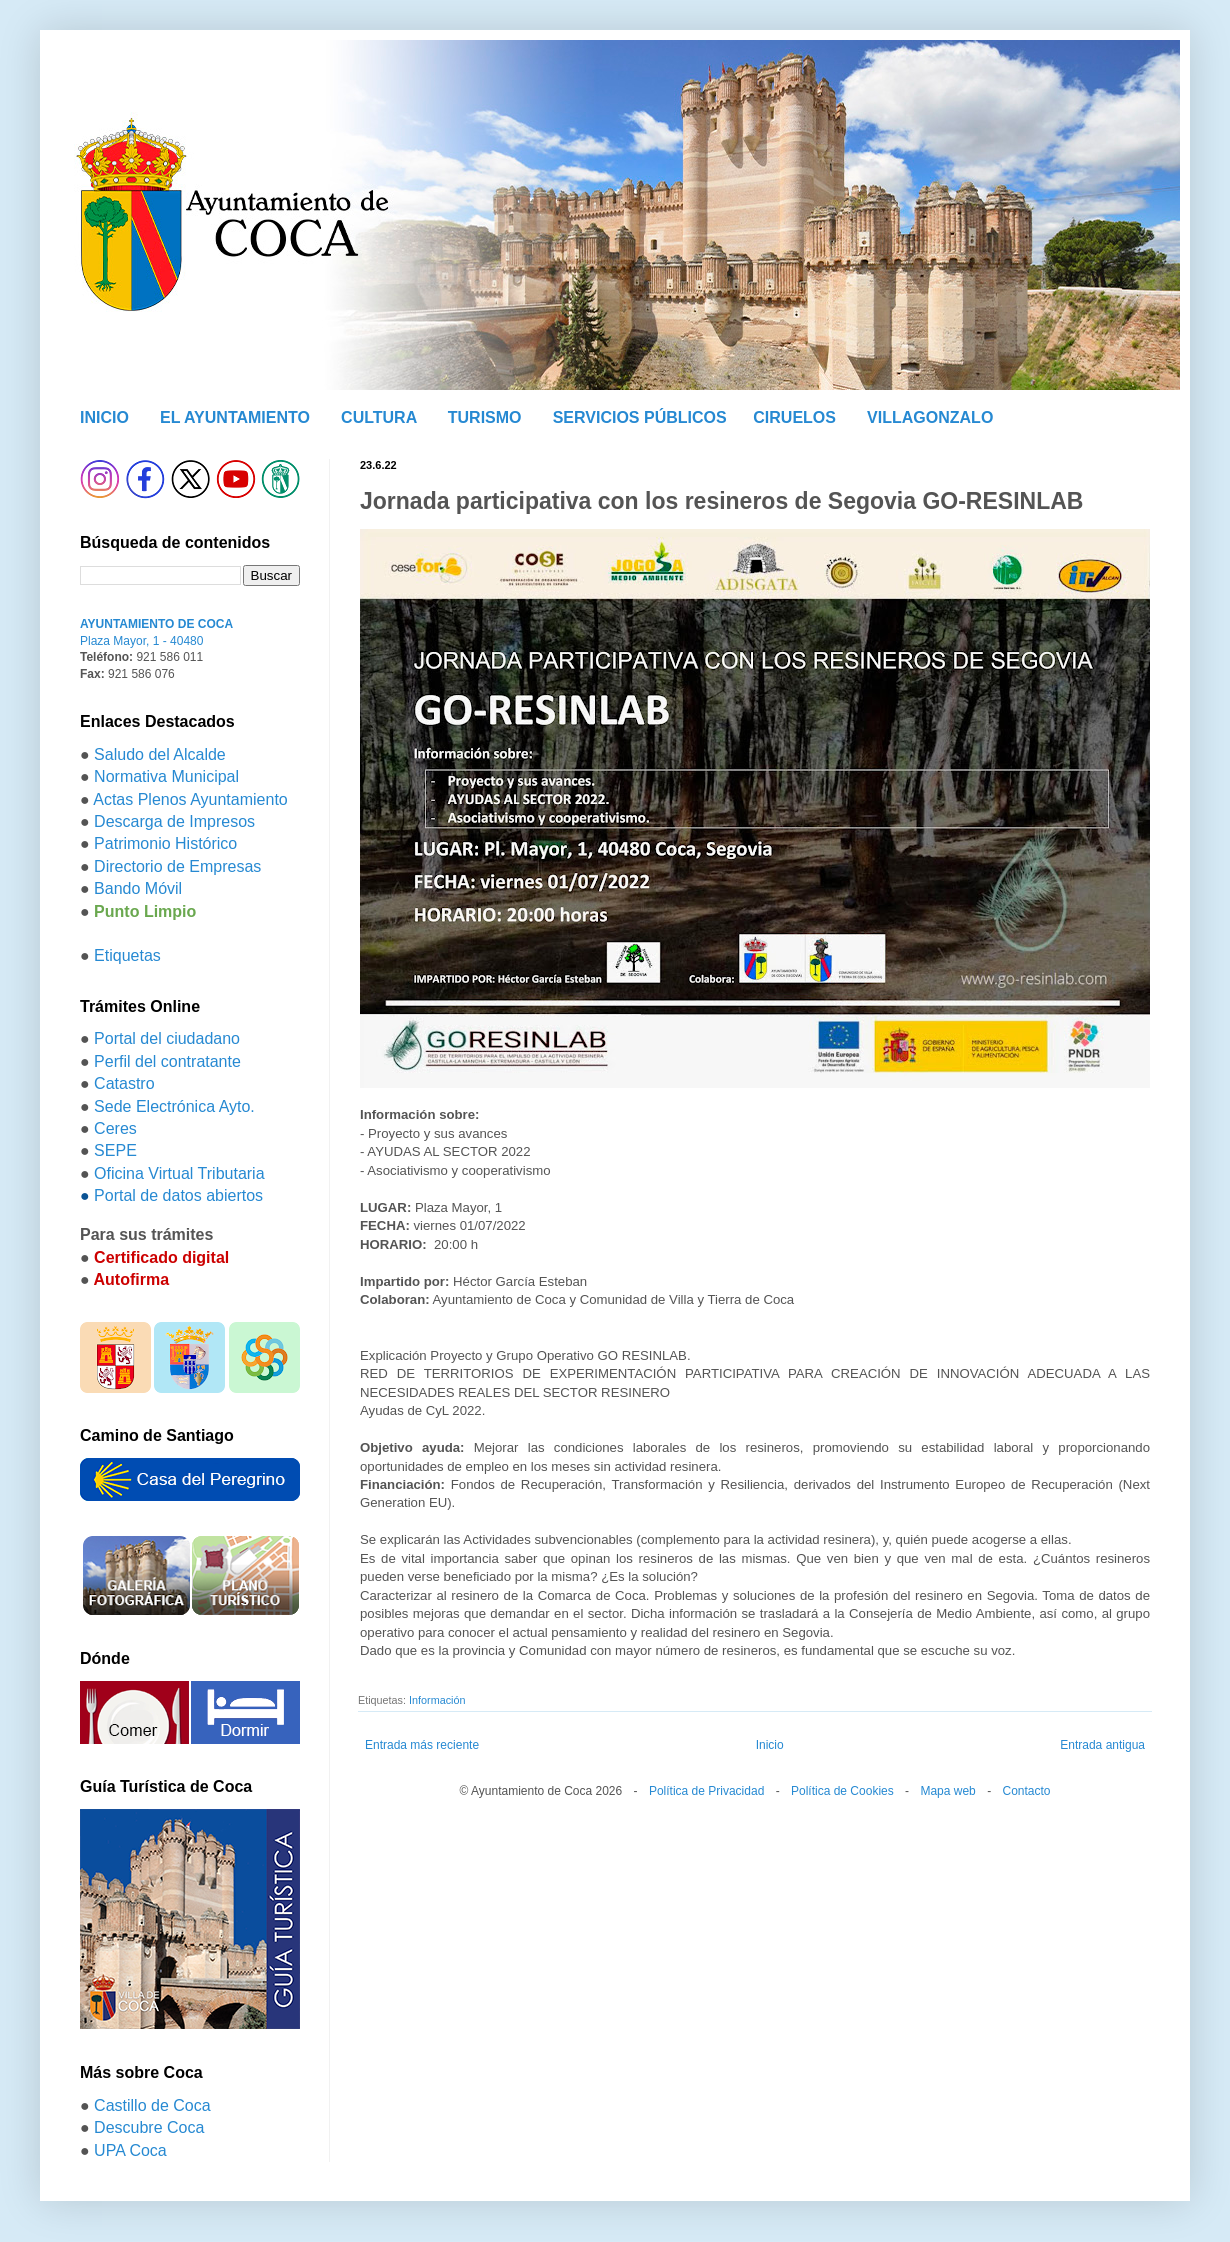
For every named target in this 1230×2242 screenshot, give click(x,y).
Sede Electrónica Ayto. (174, 1106)
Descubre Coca (149, 2127)
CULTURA (379, 417)
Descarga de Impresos (174, 821)
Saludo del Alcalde (160, 754)
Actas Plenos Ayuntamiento (190, 799)
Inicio (770, 1745)
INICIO (104, 417)
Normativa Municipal (166, 776)
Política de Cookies (842, 1791)
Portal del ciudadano (167, 1038)
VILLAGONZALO (930, 417)
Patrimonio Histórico (165, 843)
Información (437, 1700)
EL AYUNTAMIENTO (235, 417)
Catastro (124, 1083)
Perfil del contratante (167, 1061)
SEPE (115, 1150)
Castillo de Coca (152, 2105)
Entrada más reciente (422, 1745)
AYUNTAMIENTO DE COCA (156, 624)
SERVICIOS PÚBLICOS (640, 417)
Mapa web (947, 1791)
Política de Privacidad (706, 1791)
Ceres (115, 1128)
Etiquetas (127, 955)
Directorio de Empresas (177, 866)
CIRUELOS (794, 417)
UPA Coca (130, 2150)
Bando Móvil (138, 888)
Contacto (1026, 1791)
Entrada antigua (1102, 1745)
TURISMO (485, 417)
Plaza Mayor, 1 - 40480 (141, 641)
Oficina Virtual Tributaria (179, 1173)
